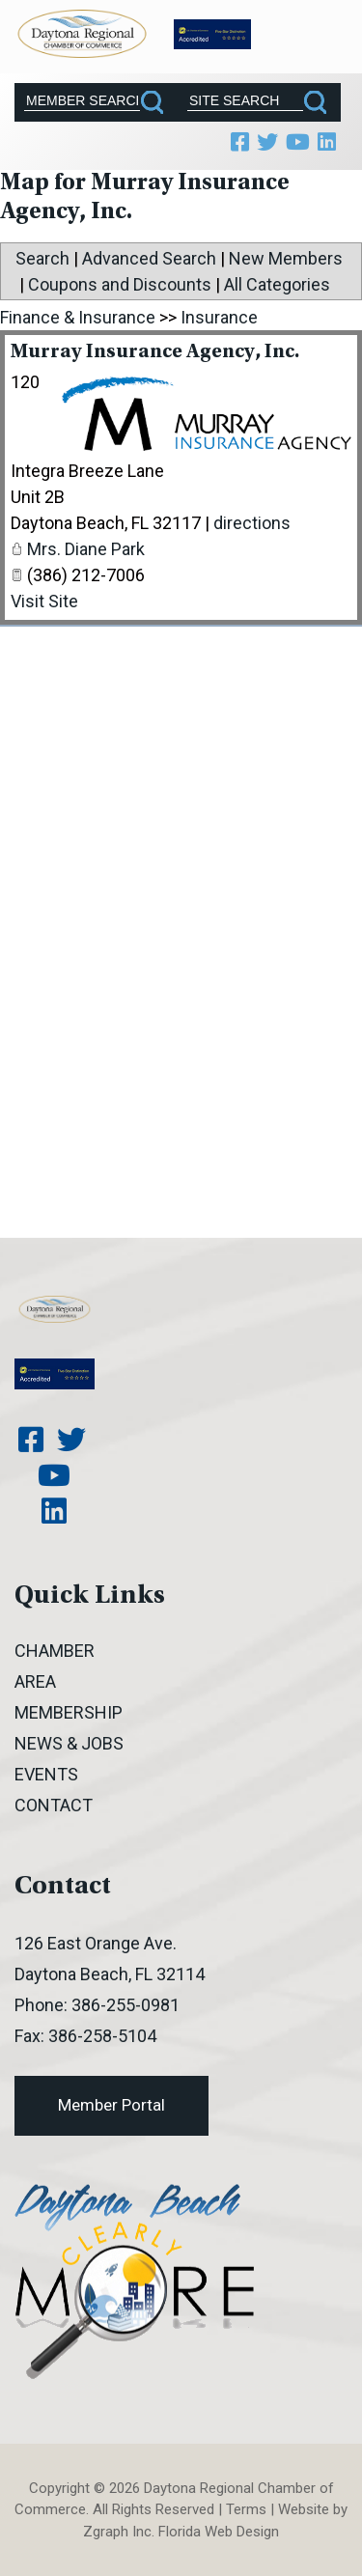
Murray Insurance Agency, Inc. (155, 353)
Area (35, 1681)
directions (252, 523)
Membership (68, 1712)
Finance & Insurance (77, 317)
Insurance (219, 317)
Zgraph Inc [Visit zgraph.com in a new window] (117, 2531)
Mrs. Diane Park (86, 549)
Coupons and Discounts (119, 284)
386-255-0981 (125, 2005)
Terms (246, 2509)
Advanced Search (149, 258)
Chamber (54, 1650)
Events (46, 1774)
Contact (53, 1805)
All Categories (277, 284)
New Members (286, 258)
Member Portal (111, 2104)
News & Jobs (69, 1743)
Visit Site (44, 601)
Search (42, 258)
